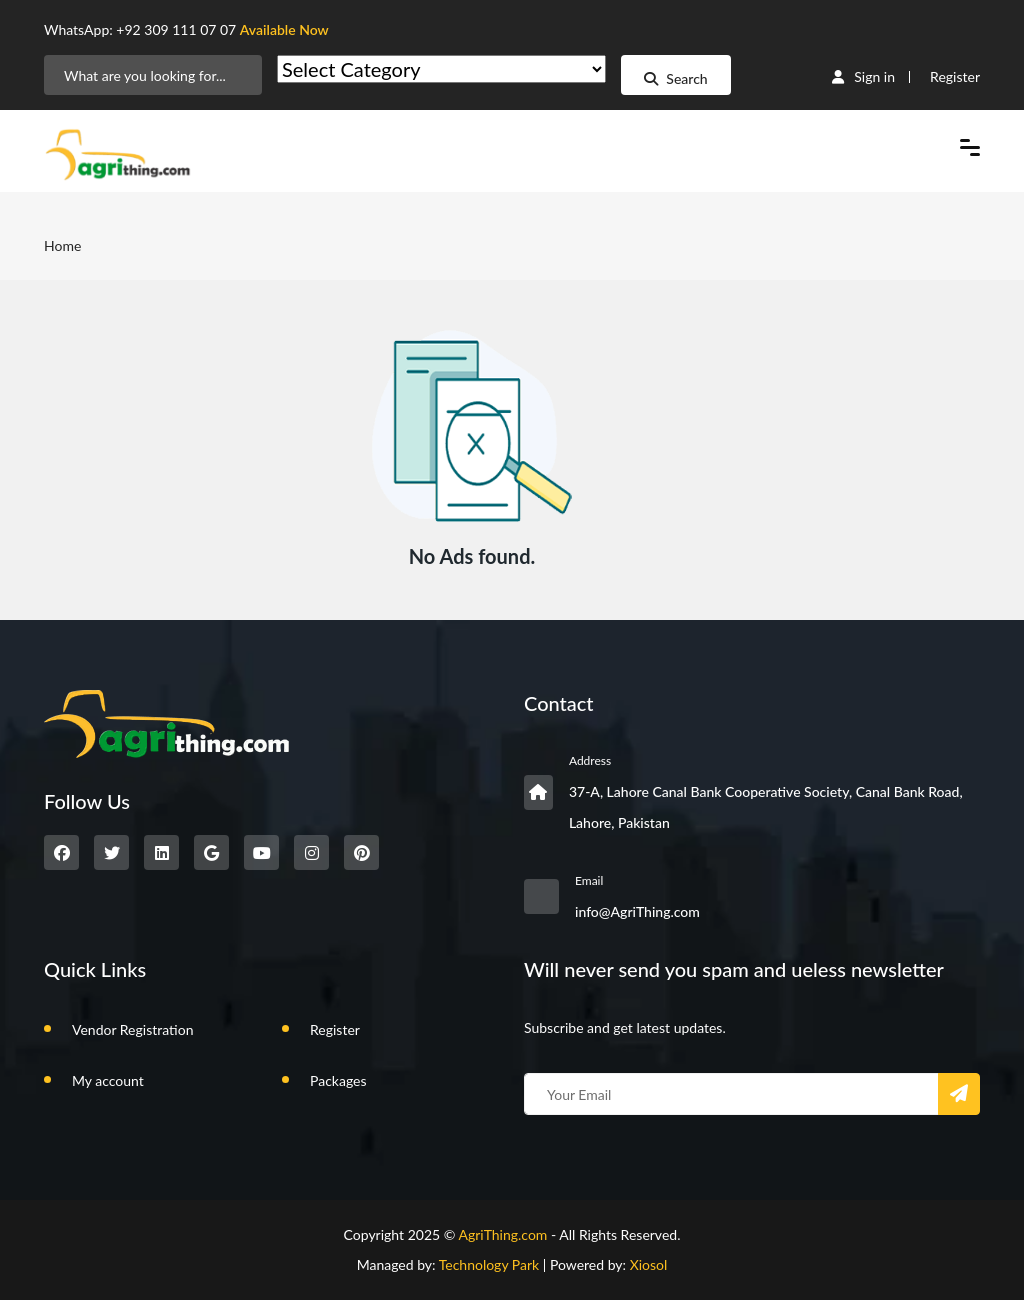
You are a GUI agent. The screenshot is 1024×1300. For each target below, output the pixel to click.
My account (108, 1080)
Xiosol (649, 1264)
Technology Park (489, 1264)
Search (675, 78)
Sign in (863, 76)
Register (955, 76)
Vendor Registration (132, 1029)
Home (62, 245)
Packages (338, 1080)
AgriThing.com (502, 1234)
